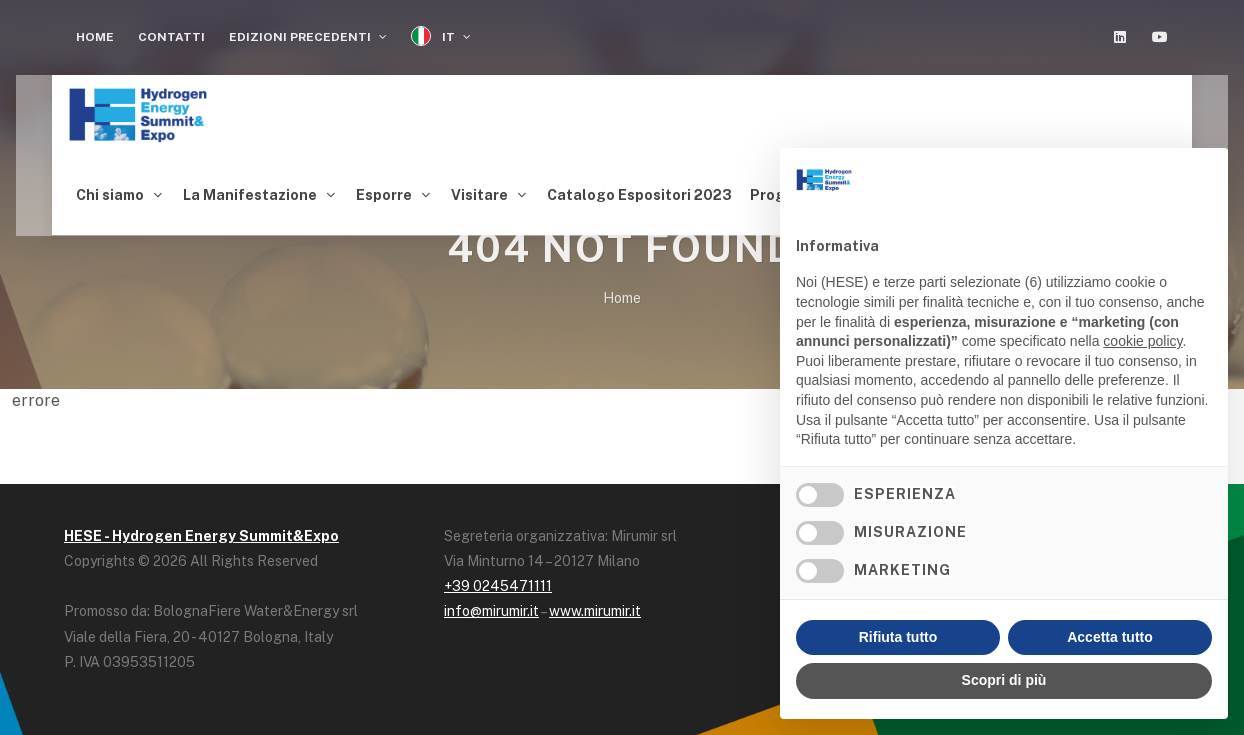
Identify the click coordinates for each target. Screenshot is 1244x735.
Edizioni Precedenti (308, 37)
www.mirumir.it (595, 606)
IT (441, 36)
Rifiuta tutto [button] (898, 637)
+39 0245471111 (498, 581)
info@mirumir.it (491, 606)
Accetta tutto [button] (1110, 637)
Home (95, 37)
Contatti (171, 37)
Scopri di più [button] (1004, 680)
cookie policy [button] (1142, 341)
